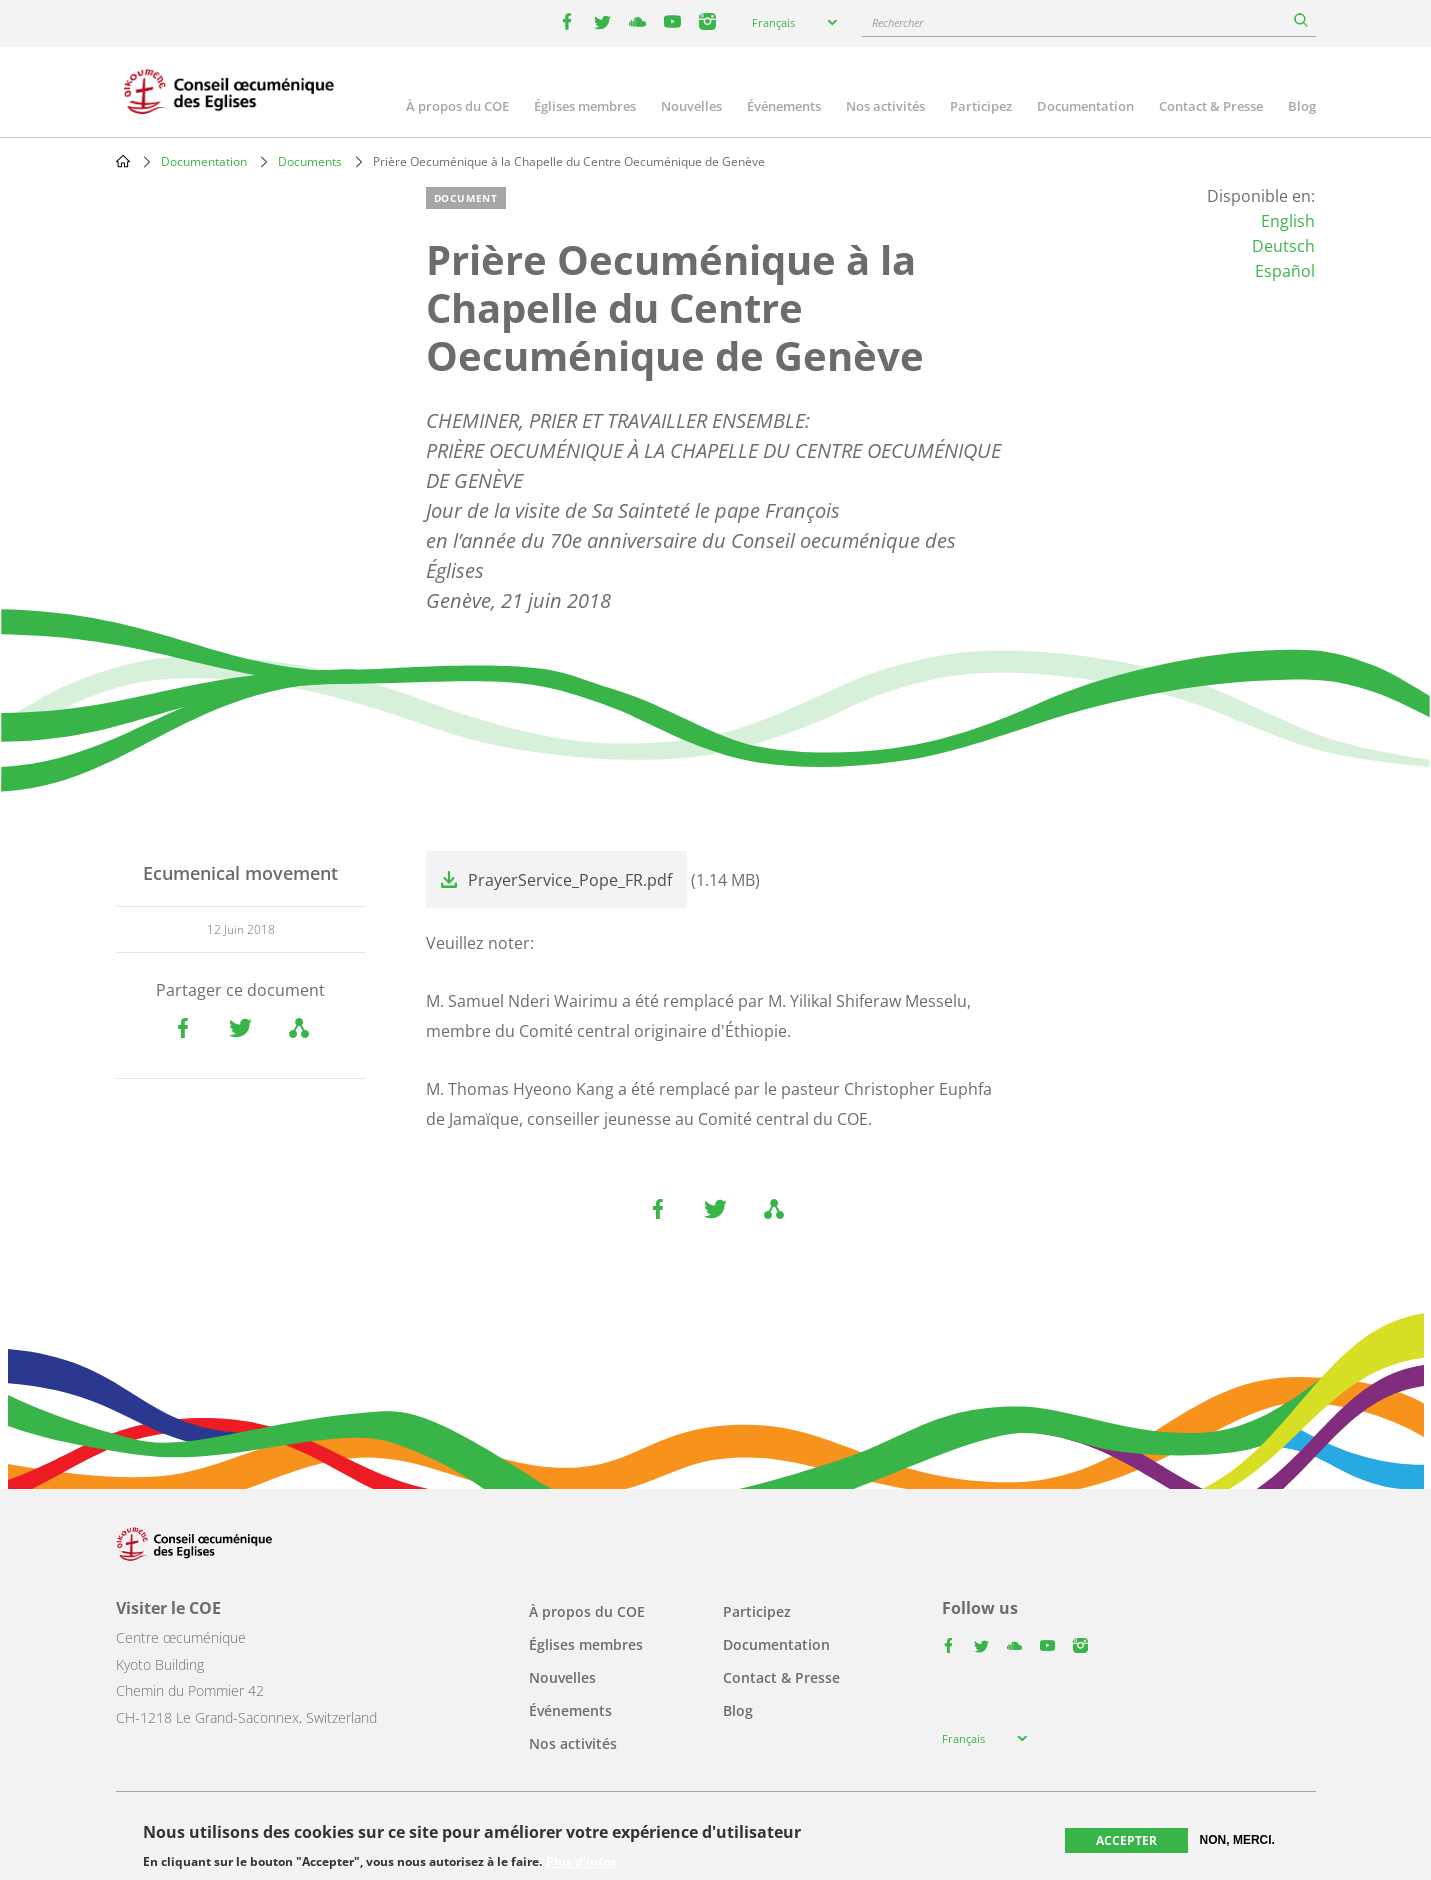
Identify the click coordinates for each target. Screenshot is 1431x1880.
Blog (1302, 106)
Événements (784, 106)
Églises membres (585, 106)
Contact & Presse (1211, 106)
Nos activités (885, 106)
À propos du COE (457, 106)
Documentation (1085, 106)
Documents (310, 161)
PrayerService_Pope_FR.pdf (570, 880)
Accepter (1126, 1840)
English (1288, 221)
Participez (981, 106)
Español (1285, 271)
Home (123, 161)
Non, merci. (1237, 1840)
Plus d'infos (581, 1862)
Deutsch (1283, 246)
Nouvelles (691, 106)
